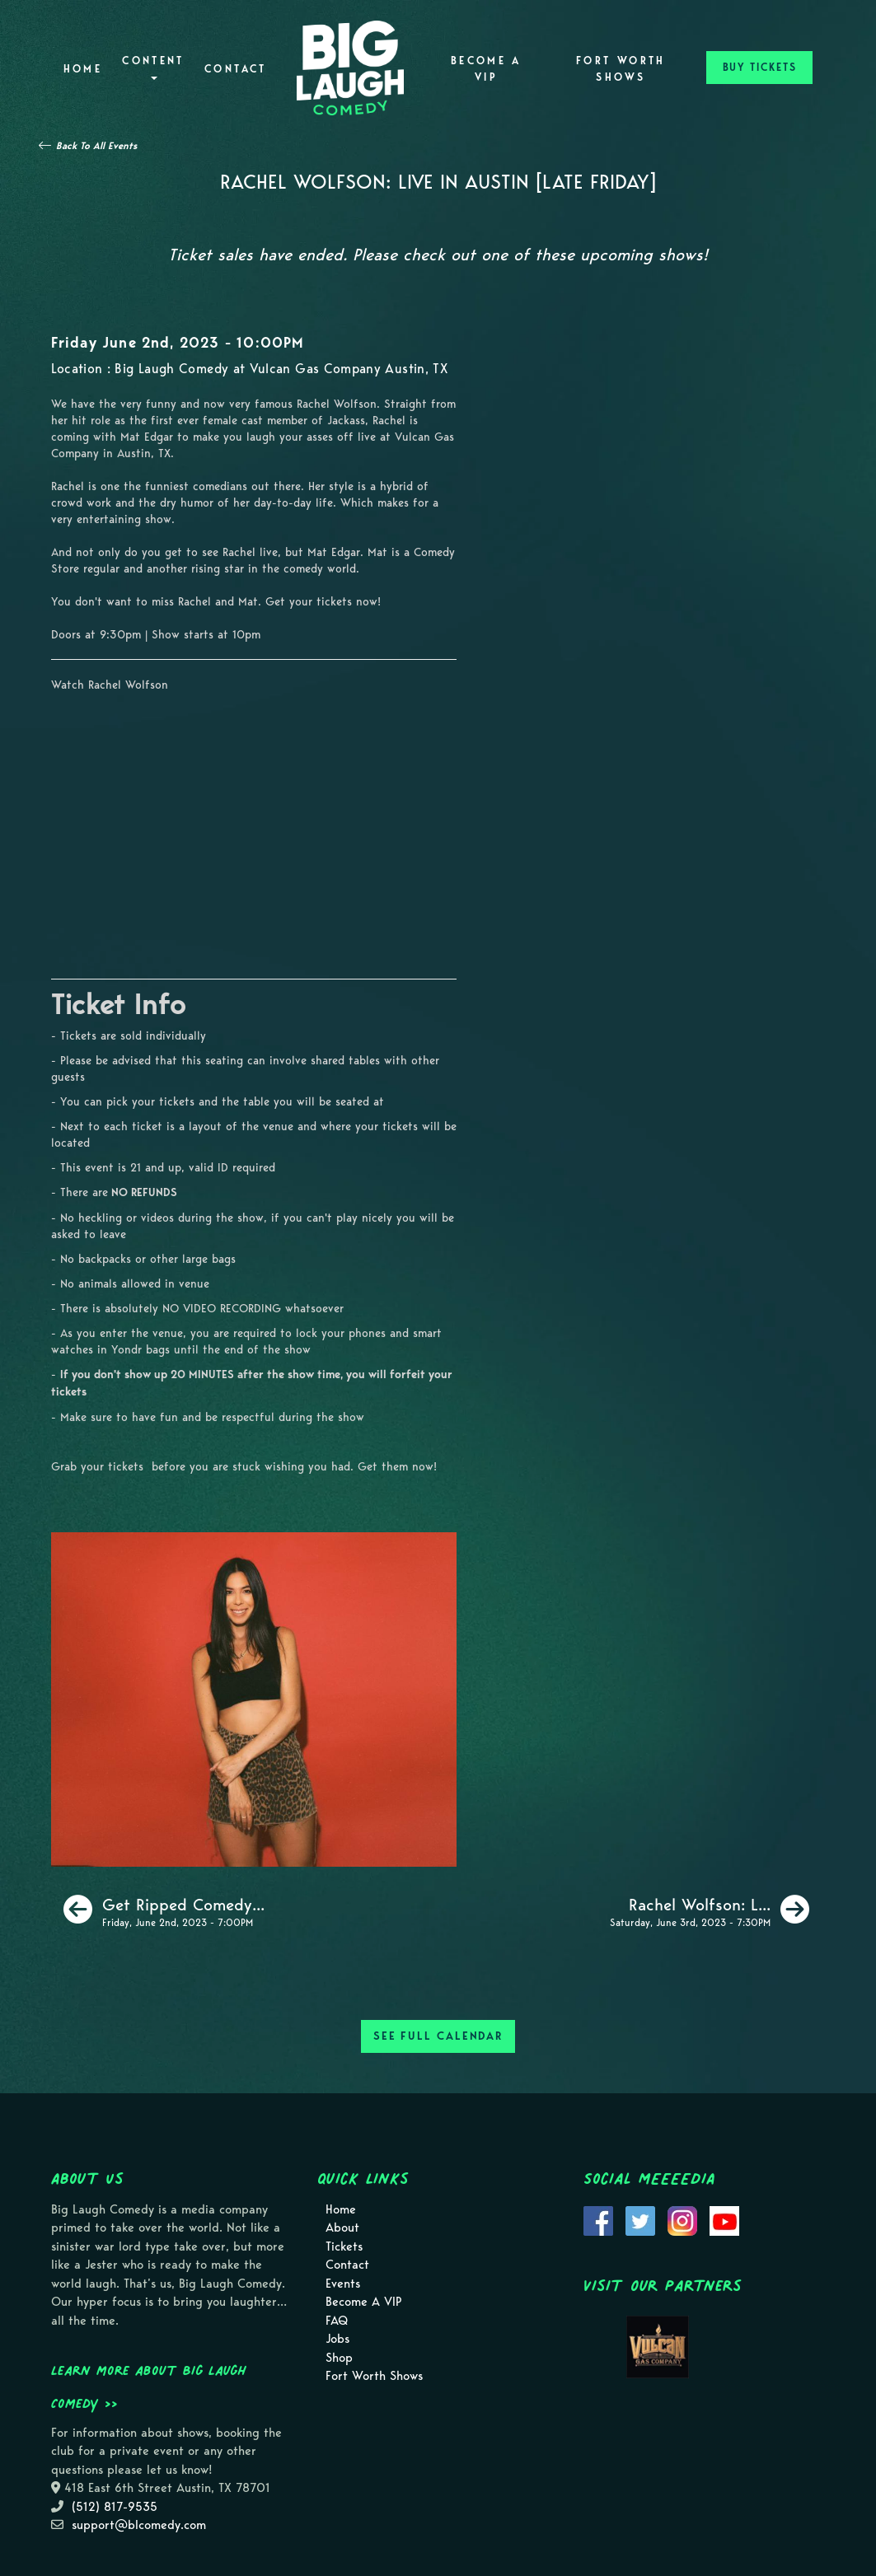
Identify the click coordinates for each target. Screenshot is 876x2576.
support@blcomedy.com (139, 2525)
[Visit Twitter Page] (640, 2219)
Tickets (344, 2246)
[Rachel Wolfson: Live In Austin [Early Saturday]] (709, 1909)
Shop (339, 2357)
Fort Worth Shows (621, 68)
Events (343, 2283)
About (342, 2227)
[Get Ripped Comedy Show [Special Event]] (164, 1909)
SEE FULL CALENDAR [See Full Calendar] (438, 2036)
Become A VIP (486, 68)
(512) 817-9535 (114, 2506)
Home (82, 69)
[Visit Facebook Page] (598, 2219)
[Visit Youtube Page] (724, 2219)
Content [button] (153, 67)
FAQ (337, 2320)
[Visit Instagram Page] (682, 2219)
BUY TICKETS (760, 67)
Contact (235, 69)
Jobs (337, 2338)
